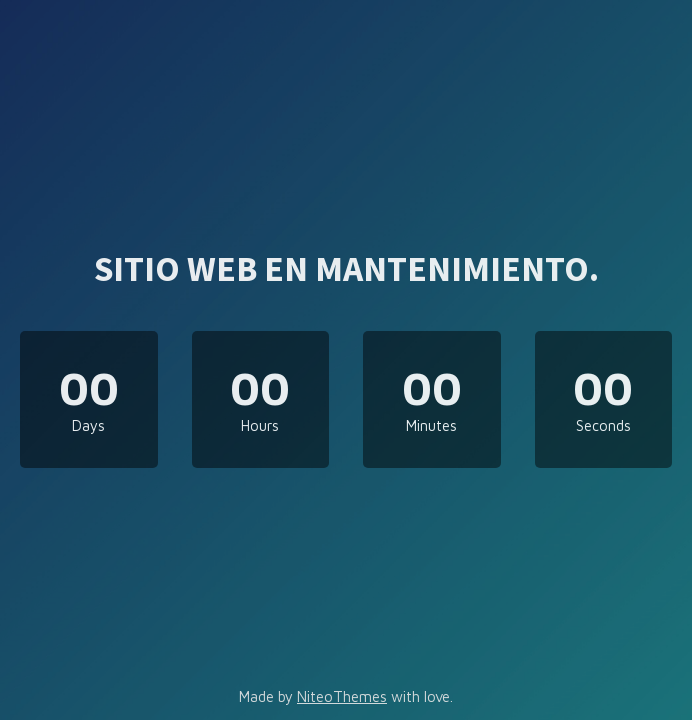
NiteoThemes (342, 696)
